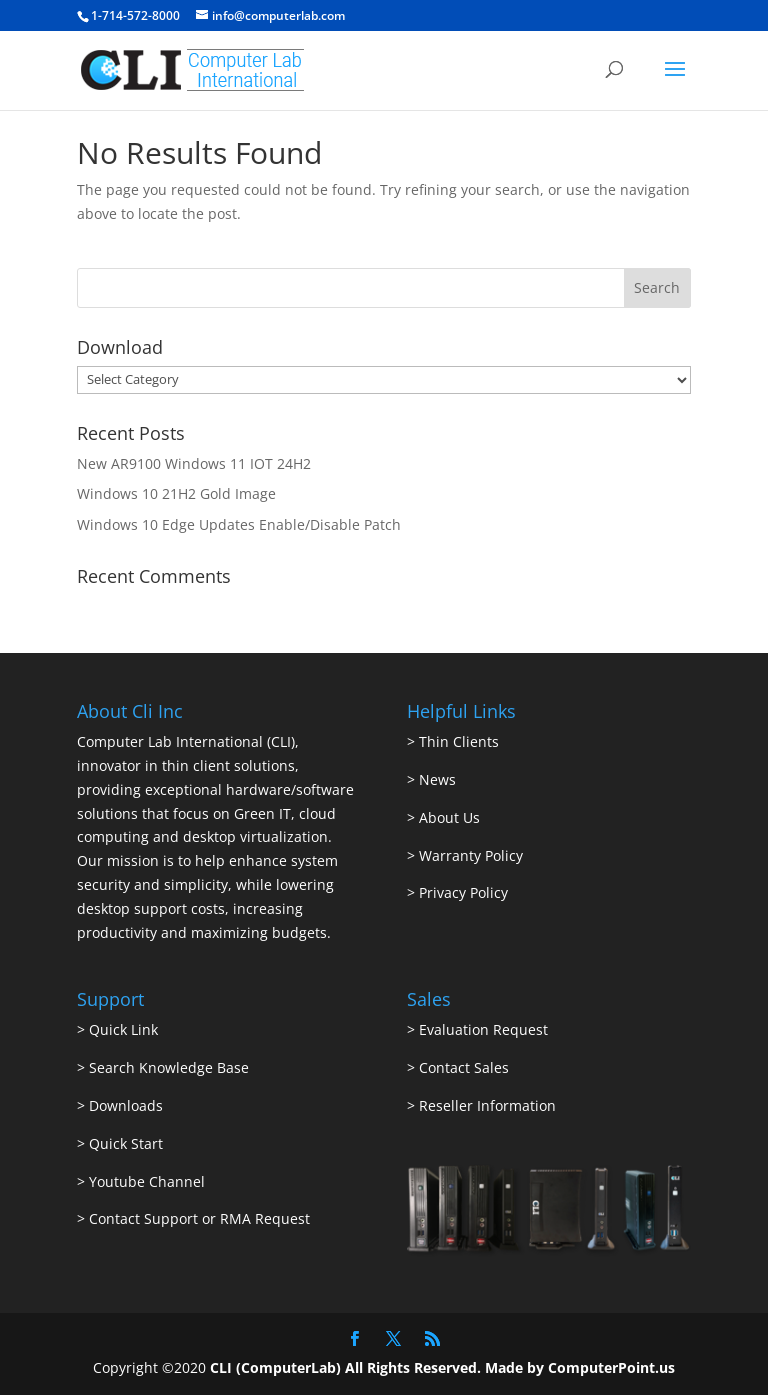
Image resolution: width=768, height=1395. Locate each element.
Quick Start (126, 1143)
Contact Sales (464, 1067)
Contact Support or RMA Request (199, 1218)
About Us (449, 817)
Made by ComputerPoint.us (580, 1367)
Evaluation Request (483, 1029)
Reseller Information (487, 1105)
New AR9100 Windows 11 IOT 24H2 (194, 463)
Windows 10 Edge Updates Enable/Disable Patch (239, 524)
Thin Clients (459, 741)
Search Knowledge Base (167, 1067)
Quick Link (123, 1029)
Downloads (126, 1105)
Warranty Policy (471, 855)
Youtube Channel (147, 1181)
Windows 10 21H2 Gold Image (176, 493)
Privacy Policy (463, 892)
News (437, 779)
